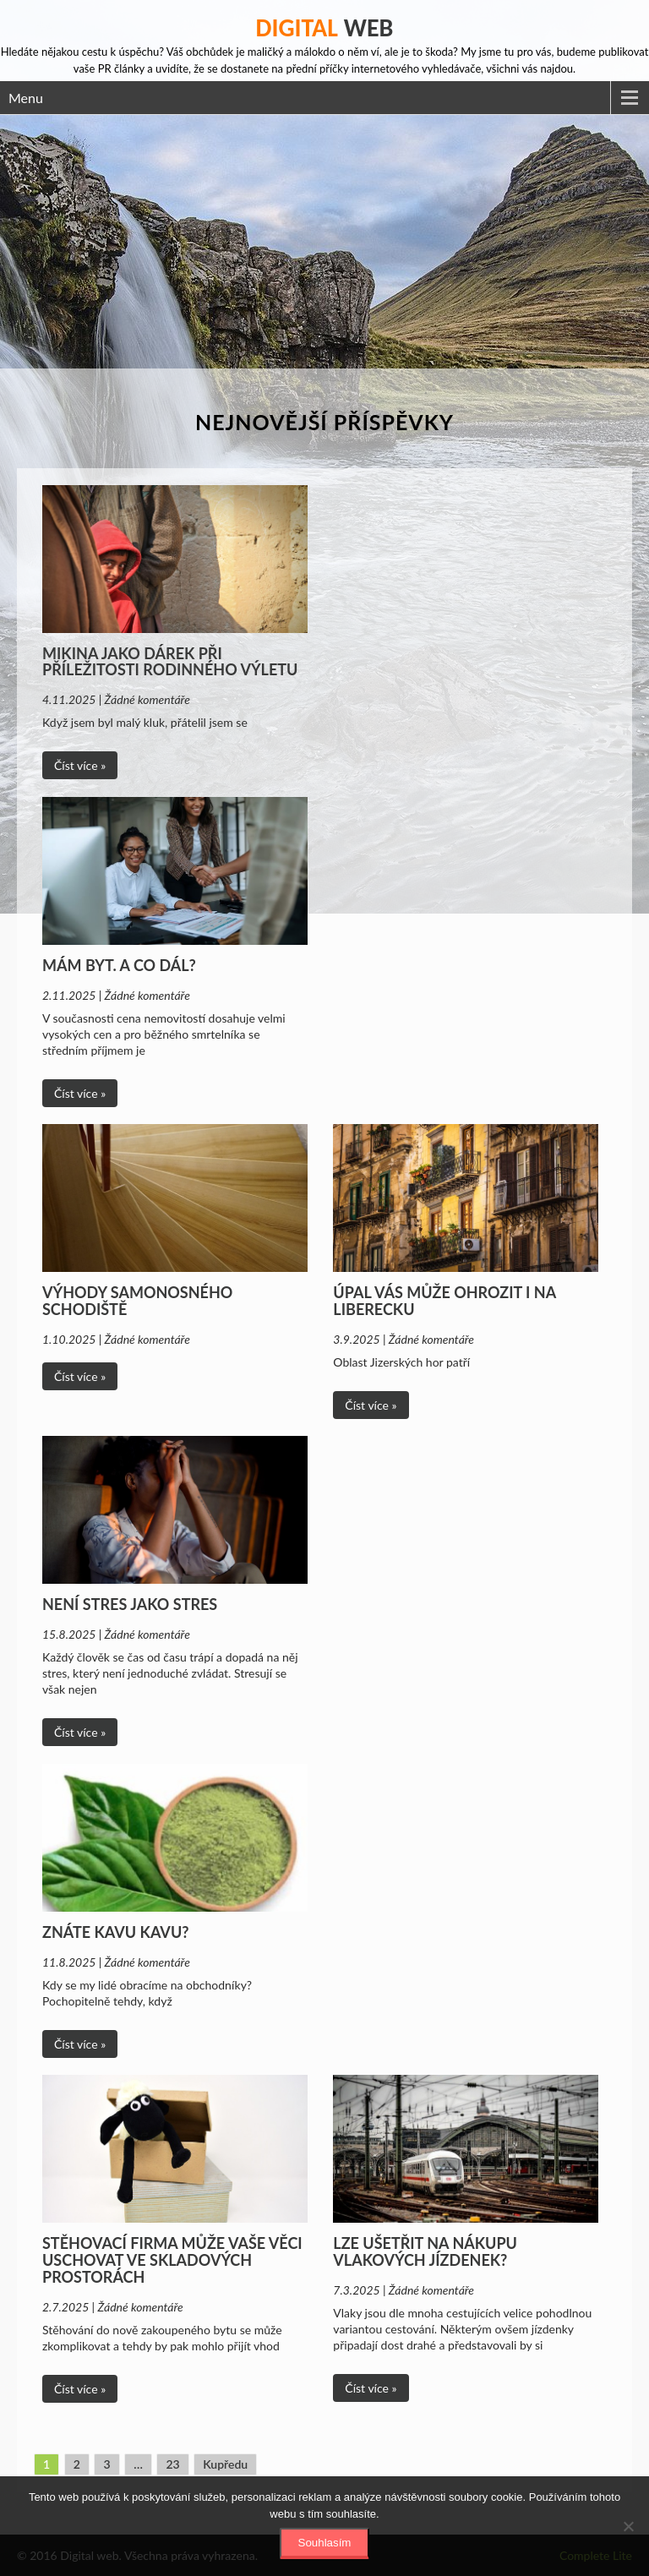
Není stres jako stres (129, 1604)
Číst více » (80, 765)
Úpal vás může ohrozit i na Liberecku (444, 1300)
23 (172, 2464)
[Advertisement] (324, 241)
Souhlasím (325, 2542)
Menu (25, 98)
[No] (627, 2526)
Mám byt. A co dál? (119, 965)
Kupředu (225, 2464)
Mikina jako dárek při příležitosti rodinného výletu (169, 661)
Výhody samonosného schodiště (137, 1300)
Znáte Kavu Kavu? (115, 1932)
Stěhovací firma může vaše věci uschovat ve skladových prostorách (172, 2260)
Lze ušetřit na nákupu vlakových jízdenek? (425, 2251)
